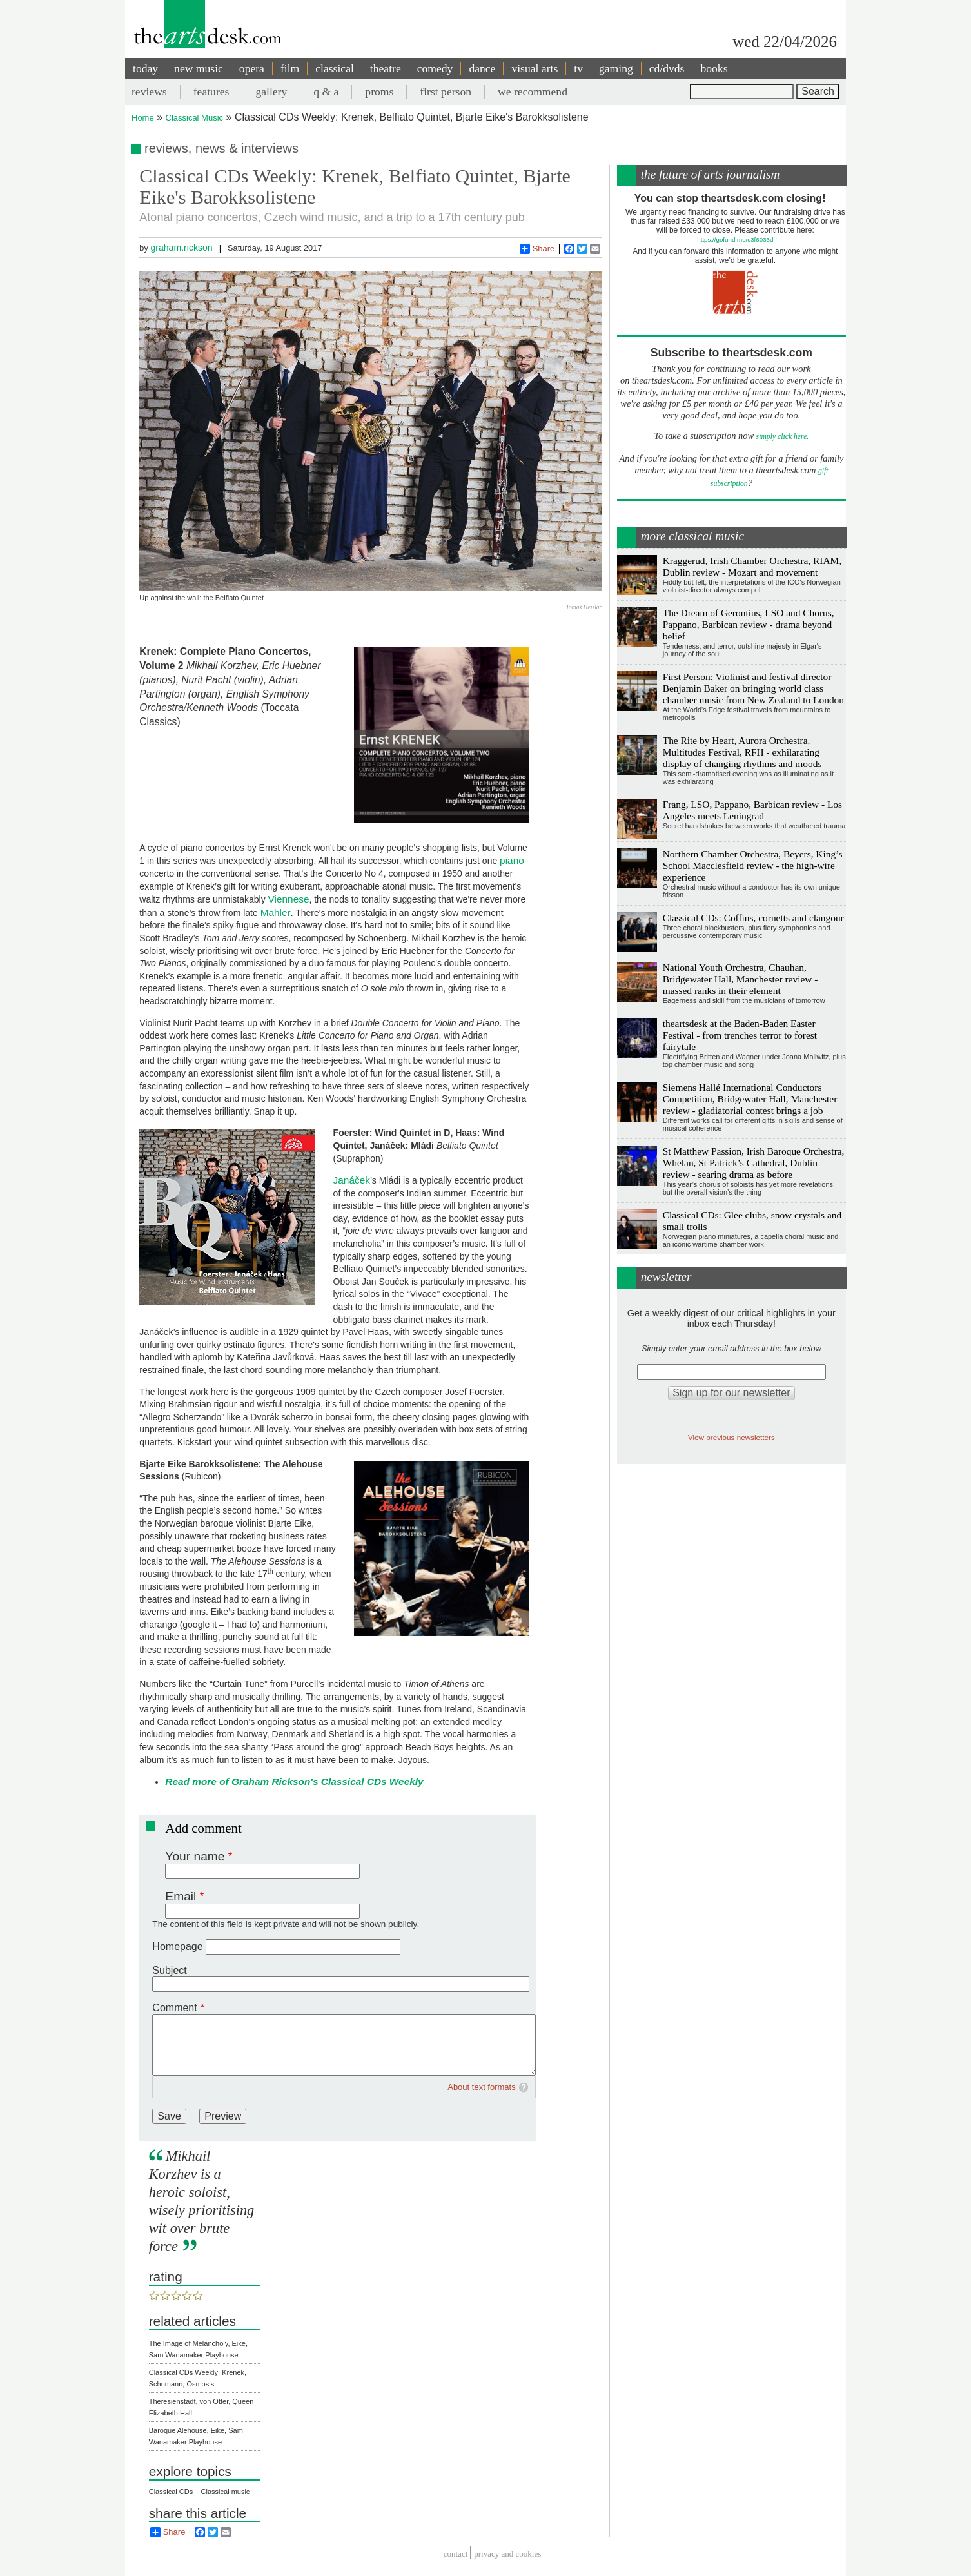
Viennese (288, 898)
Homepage (177, 1946)
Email (180, 1896)
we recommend (532, 91)
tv (578, 68)
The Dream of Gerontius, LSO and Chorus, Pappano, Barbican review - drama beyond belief (748, 624)
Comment (174, 2007)
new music (198, 68)
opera (251, 68)
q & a (325, 91)
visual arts (534, 68)
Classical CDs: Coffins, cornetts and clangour (753, 917)
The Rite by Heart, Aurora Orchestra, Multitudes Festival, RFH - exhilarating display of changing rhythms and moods (742, 752)
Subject (169, 1970)
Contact (456, 2554)
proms (379, 91)
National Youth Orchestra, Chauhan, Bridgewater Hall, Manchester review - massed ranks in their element (740, 979)
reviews (149, 91)
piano (512, 860)
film (289, 68)
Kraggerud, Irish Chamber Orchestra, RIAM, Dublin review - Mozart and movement (752, 566)
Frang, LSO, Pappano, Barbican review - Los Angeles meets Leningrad (752, 810)
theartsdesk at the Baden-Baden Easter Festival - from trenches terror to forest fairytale (740, 1035)
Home (143, 117)
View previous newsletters (731, 1437)
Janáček (351, 1180)
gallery (271, 91)
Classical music (225, 2491)
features (211, 91)
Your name (194, 1856)
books (713, 68)
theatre (385, 68)
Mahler (275, 912)
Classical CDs (171, 2491)
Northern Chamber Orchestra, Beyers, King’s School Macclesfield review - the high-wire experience (753, 865)
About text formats (481, 2087)
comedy (435, 68)
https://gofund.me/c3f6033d (735, 239)
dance (482, 68)
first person (445, 91)
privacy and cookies (507, 2554)
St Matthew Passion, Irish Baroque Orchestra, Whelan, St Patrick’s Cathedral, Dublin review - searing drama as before (754, 1163)
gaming (616, 68)
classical (334, 68)
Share (537, 249)
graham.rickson (181, 247)
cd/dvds (667, 68)
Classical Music (195, 117)
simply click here (781, 437)
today (145, 68)
